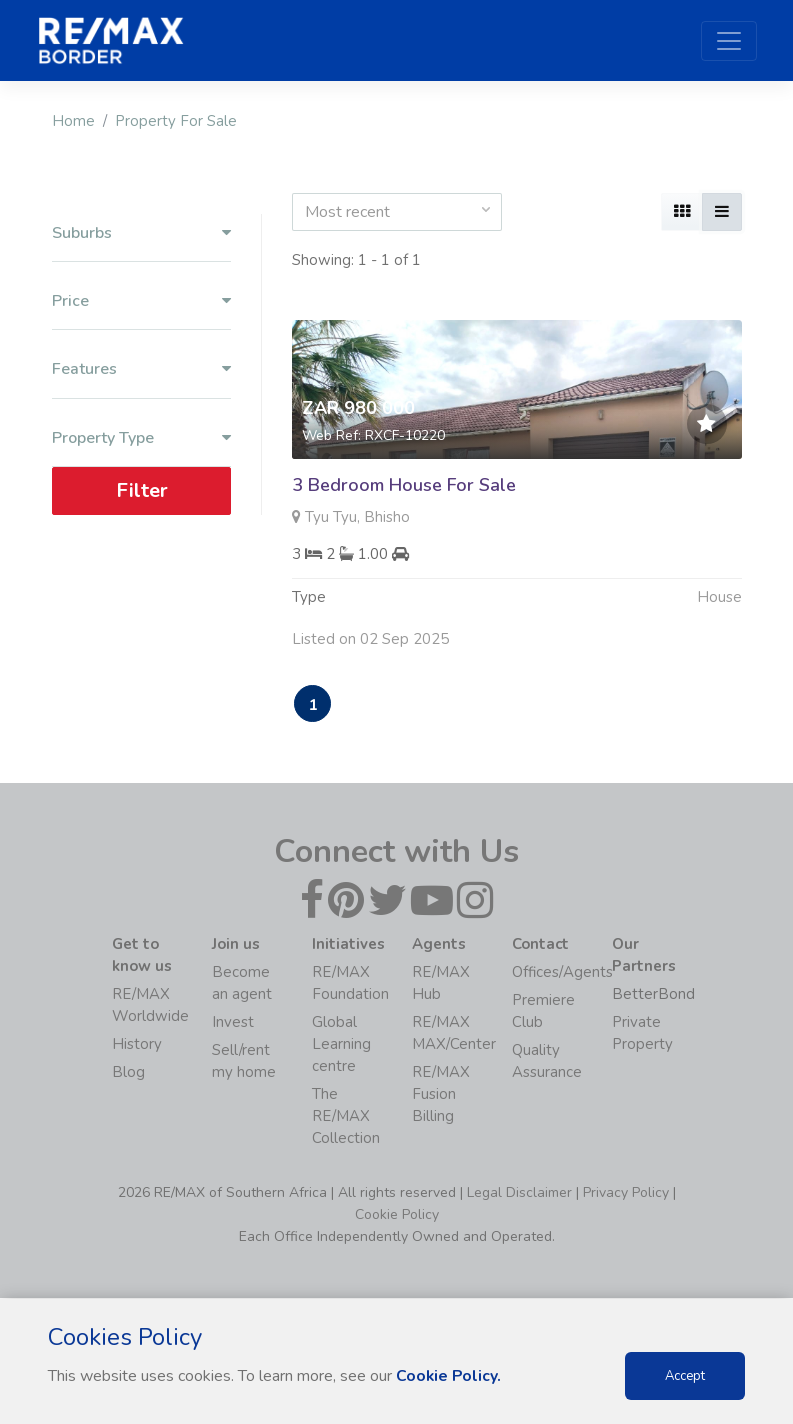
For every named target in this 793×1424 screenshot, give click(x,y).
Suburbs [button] (141, 233)
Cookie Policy (397, 1215)
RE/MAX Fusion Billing (441, 1095)
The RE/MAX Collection (346, 1117)
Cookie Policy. (449, 1376)
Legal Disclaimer (519, 1193)
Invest (233, 1023)
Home (73, 121)
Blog (128, 1073)
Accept (685, 1376)
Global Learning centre (341, 1045)
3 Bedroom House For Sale (404, 485)
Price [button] (141, 301)
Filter (141, 490)
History (137, 1045)
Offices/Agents (562, 973)
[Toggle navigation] (729, 41)
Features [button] (141, 369)
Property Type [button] (141, 438)
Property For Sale (176, 121)
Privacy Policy (626, 1193)
